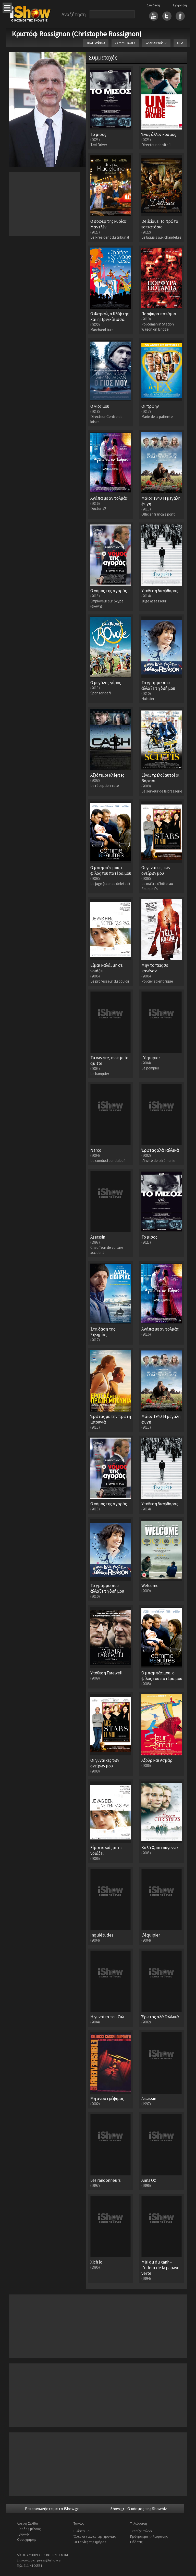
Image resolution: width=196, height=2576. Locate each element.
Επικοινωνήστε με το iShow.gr (52, 2508)
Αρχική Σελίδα (27, 2523)
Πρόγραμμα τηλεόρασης (149, 2536)
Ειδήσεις (136, 2541)
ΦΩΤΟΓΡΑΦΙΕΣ (156, 43)
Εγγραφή (180, 5)
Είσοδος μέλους (29, 2528)
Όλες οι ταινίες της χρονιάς (95, 2536)
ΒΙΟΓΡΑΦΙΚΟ (96, 43)
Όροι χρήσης (26, 2539)
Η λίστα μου (82, 2531)
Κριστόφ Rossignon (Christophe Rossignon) (77, 33)
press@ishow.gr (49, 2560)
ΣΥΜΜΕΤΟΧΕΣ (125, 43)
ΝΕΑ (180, 43)
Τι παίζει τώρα (141, 2531)
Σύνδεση (153, 5)
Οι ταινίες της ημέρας (90, 2541)
